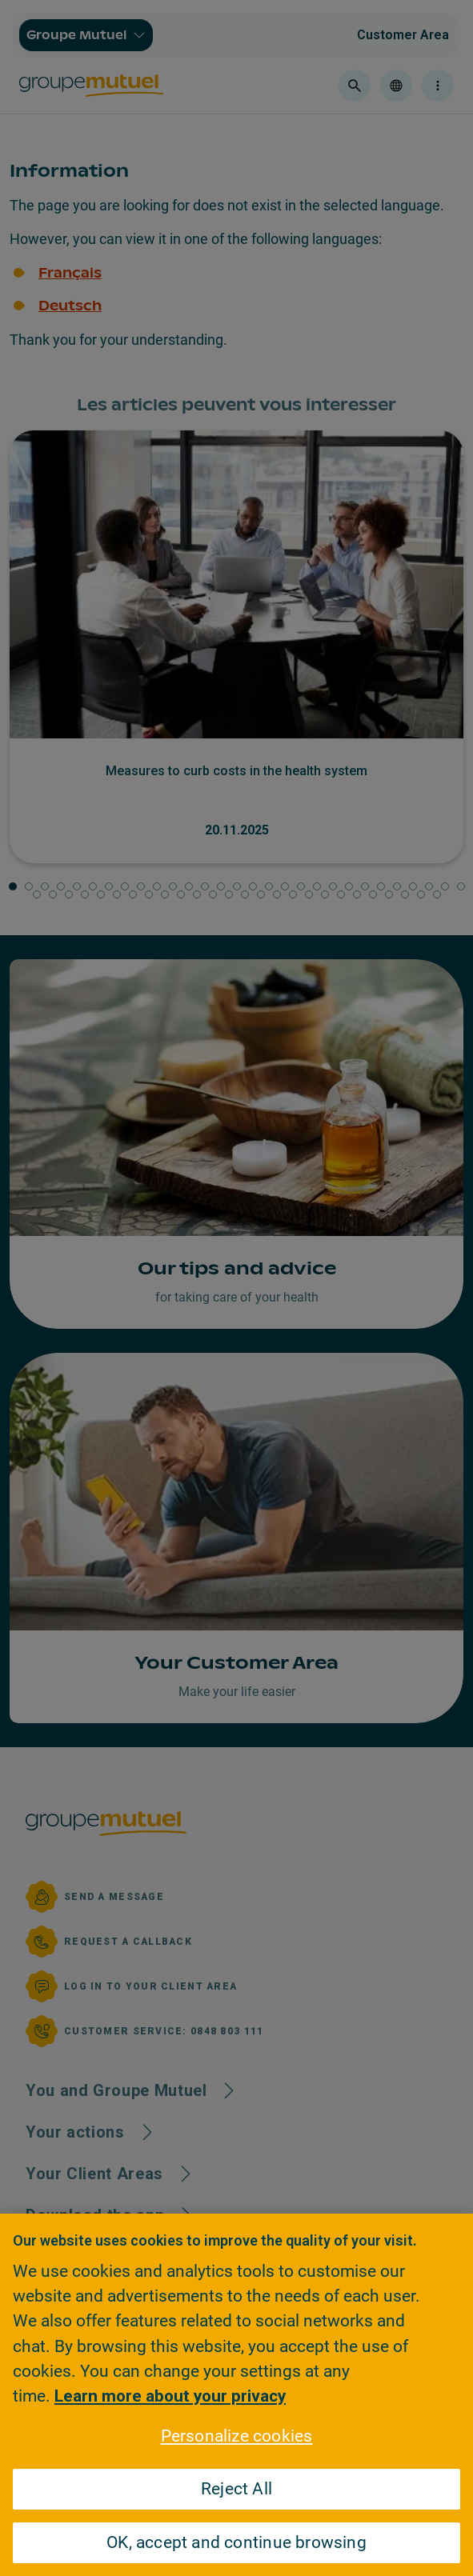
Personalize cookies (237, 2436)
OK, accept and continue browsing (236, 2542)
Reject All (236, 2488)
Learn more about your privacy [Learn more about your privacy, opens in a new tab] (170, 2396)
